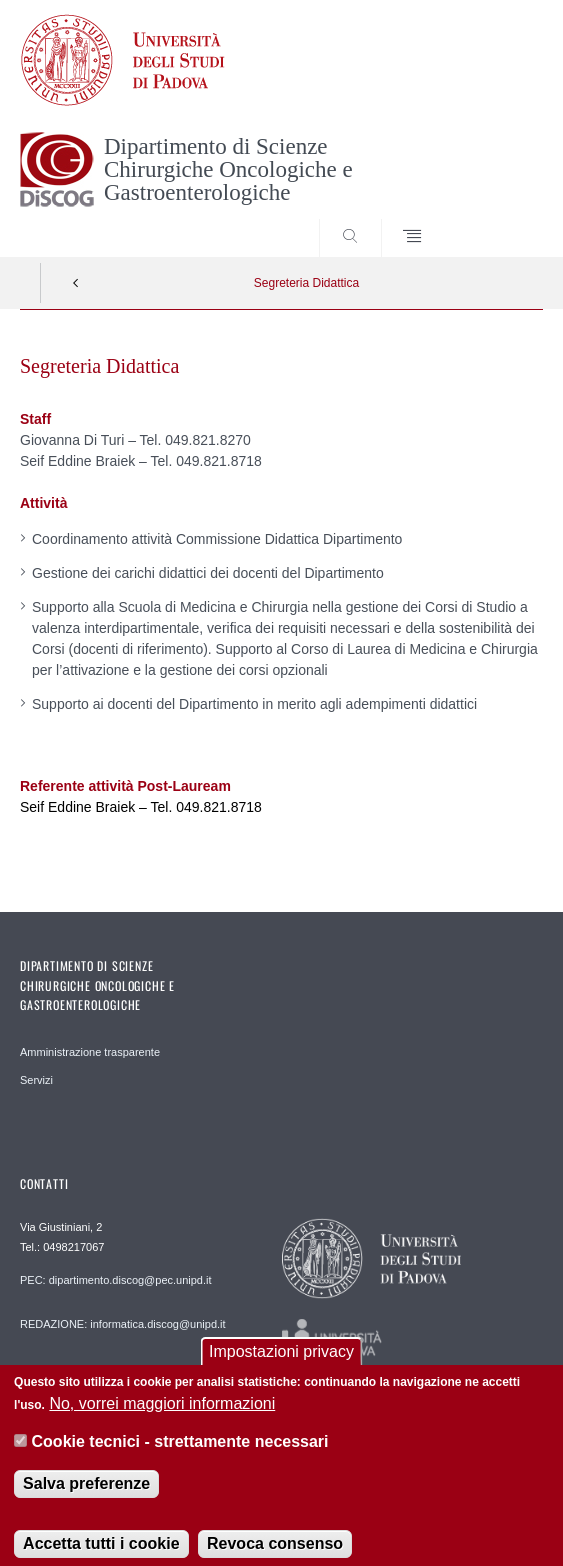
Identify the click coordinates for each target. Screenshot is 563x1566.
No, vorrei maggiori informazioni (162, 1415)
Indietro (76, 283)
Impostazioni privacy (281, 1364)
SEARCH (500, 219)
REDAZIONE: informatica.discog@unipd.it (123, 1324)
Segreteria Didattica (306, 283)
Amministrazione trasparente (90, 1052)
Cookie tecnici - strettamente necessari (180, 1453)
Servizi (36, 1080)
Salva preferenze (86, 1495)
